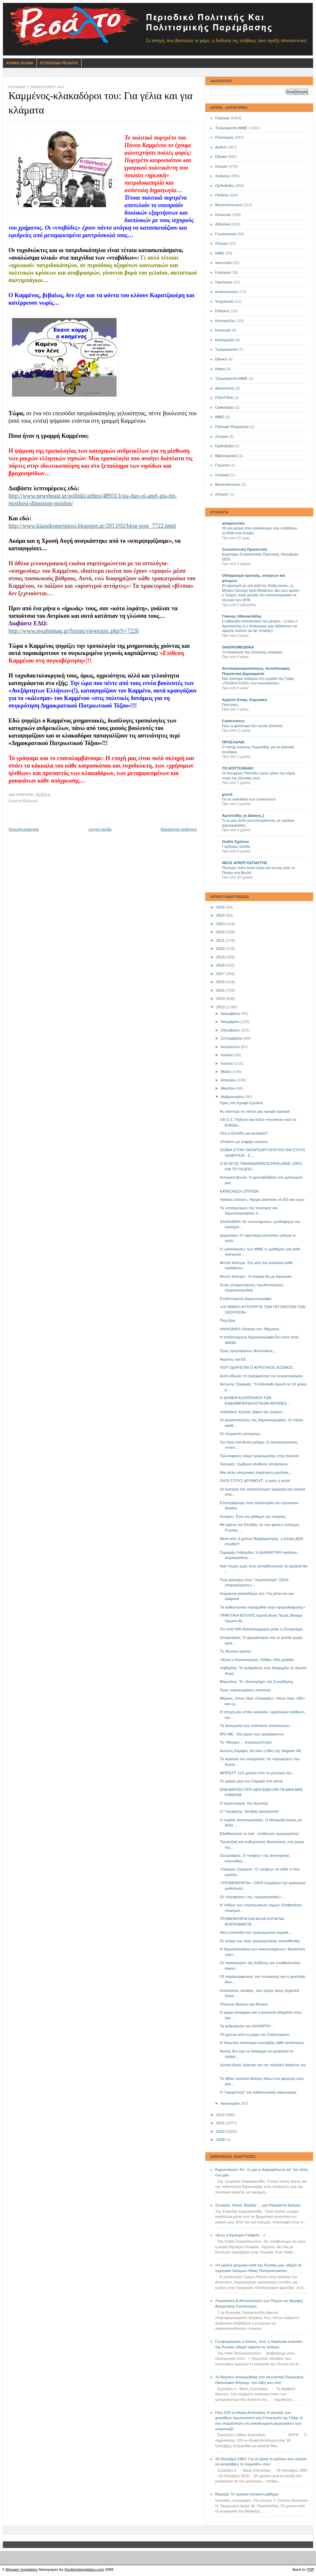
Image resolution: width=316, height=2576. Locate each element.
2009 (221, 2139)
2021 (221, 940)
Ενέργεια (222, 272)
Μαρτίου (228, 1088)
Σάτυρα (221, 243)
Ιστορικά (222, 475)
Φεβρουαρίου (233, 1096)
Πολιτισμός (224, 137)
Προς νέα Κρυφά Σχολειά (241, 1103)
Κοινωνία (222, 214)
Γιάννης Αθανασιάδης (242, 616)
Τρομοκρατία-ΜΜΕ (231, 128)
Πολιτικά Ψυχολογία (232, 426)
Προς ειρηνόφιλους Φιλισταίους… (248, 1351)
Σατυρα (221, 436)
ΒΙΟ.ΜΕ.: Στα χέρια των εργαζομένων (252, 1734)
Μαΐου (226, 1071)
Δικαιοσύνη (224, 388)
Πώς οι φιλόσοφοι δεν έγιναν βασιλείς (252, 726)
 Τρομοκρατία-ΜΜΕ (231, 378)
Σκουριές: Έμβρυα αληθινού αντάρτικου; (254, 1464)
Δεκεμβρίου (231, 1013)
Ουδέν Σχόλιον (235, 841)
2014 (221, 998)
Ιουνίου (227, 1063)
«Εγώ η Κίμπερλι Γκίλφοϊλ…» (240, 2235)
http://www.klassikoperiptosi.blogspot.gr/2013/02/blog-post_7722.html (92, 526)
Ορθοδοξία (224, 185)
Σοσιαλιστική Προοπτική (244, 549)
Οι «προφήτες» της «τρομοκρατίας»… (252, 1897)
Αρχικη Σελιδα (19, 63)
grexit (227, 794)
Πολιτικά (222, 118)
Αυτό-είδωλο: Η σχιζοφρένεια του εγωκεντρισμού (261, 1376)
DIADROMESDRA (238, 647)
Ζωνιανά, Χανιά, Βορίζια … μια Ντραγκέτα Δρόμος (258, 2205)
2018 (221, 965)
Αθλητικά (222, 224)
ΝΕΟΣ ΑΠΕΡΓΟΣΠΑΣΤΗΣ (244, 863)
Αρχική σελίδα (99, 829)
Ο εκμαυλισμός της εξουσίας (244, 1803)
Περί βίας (228, 1320)
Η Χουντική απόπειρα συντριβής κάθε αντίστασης (262, 2042)
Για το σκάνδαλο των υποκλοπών (249, 799)
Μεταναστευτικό (228, 205)
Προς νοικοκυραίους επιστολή (245, 1690)
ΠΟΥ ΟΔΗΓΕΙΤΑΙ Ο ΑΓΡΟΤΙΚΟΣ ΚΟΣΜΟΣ (256, 1367)
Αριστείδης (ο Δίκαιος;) (243, 815)
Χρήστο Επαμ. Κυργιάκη (244, 699)
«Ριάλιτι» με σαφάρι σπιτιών (244, 1141)
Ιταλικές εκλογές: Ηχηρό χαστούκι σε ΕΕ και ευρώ (262, 1199)
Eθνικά (221, 359)
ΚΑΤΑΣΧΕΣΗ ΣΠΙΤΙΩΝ (239, 1191)
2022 (221, 932)
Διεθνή (221, 147)
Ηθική (220, 369)
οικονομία (223, 262)
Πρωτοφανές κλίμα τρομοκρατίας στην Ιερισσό (259, 1456)
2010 (221, 2131)
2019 (221, 957)
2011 (221, 2123)
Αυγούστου (231, 1046)
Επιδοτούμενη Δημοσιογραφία (245, 1298)
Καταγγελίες (225, 320)
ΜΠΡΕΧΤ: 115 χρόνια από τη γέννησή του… (257, 1773)
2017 (221, 973)
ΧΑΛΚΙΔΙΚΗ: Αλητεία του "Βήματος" (250, 1329)
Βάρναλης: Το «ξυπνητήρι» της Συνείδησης (256, 1681)
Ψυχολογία (224, 301)
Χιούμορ (222, 176)
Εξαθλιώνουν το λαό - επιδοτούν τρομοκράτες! (259, 1833)
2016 (221, 982)
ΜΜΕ (219, 253)
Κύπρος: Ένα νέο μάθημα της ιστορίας (253, 1516)
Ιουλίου (227, 1055)
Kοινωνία (223, 330)
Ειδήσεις (222, 311)
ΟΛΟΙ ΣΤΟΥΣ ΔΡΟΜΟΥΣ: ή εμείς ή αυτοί (255, 1480)
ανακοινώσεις (226, 291)
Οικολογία (223, 282)
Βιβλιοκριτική (226, 455)
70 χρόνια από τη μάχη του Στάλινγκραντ (255, 2034)
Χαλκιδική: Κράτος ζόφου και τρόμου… (253, 1412)
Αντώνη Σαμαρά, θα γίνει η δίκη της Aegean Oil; (261, 1750)
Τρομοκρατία (226, 349)
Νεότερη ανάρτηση (23, 829)
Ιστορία (221, 166)
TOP (310, 2569)
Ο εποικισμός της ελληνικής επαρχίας (252, 652)
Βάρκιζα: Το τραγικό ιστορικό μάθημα (246, 2494)
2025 (221, 907)
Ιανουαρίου (231, 2103)
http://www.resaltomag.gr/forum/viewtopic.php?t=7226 (73, 631)
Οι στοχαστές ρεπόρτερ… (242, 1433)
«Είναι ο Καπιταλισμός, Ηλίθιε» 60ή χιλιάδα (257, 1659)
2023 (221, 924)
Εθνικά (221, 156)
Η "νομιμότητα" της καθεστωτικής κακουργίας (258, 2092)
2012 (221, 2114)
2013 (221, 1007)
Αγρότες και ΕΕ (233, 1359)
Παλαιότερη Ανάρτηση (179, 829)
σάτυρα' (222, 494)
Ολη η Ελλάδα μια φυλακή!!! (244, 1133)
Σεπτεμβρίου (232, 1038)
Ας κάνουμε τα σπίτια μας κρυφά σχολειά (255, 1111)
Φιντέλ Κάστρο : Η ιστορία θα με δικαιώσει (256, 1276)
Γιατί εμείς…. (232, 705)
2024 (221, 915)
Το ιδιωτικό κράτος (235, 1651)
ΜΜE (219, 417)
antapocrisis (233, 523)
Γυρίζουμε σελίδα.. (237, 846)
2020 (221, 948)
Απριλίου (229, 1080)
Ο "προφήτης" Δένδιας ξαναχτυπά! (249, 1811)
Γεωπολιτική (225, 234)
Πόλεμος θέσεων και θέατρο (244, 2004)
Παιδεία (221, 195)
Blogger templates (22, 2569)
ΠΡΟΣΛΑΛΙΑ (233, 742)
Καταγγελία (224, 340)
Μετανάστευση (227, 484)
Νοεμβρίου (230, 1021)
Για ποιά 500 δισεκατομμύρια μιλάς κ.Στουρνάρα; (261, 1629)
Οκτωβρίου (231, 1030)
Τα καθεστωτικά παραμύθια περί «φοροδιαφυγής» (262, 1607)
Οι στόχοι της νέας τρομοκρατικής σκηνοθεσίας (260, 1941)
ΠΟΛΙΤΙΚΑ (224, 397)
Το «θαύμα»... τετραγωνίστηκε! (246, 1742)
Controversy (233, 721)
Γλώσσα (222, 465)
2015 (221, 990)
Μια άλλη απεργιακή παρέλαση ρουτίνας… (256, 1472)
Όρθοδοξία (224, 446)
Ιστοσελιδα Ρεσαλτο (59, 63)
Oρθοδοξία (224, 407)
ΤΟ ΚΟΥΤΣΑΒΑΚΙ (237, 768)
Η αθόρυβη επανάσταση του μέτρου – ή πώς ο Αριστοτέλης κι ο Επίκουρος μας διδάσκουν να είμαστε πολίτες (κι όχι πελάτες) (259, 626)
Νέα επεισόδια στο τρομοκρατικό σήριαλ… (256, 1932)
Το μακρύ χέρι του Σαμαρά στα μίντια (251, 1781)
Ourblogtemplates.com (84, 2569)
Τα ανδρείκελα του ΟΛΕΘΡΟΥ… (247, 2026)
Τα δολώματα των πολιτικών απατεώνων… (256, 1725)
